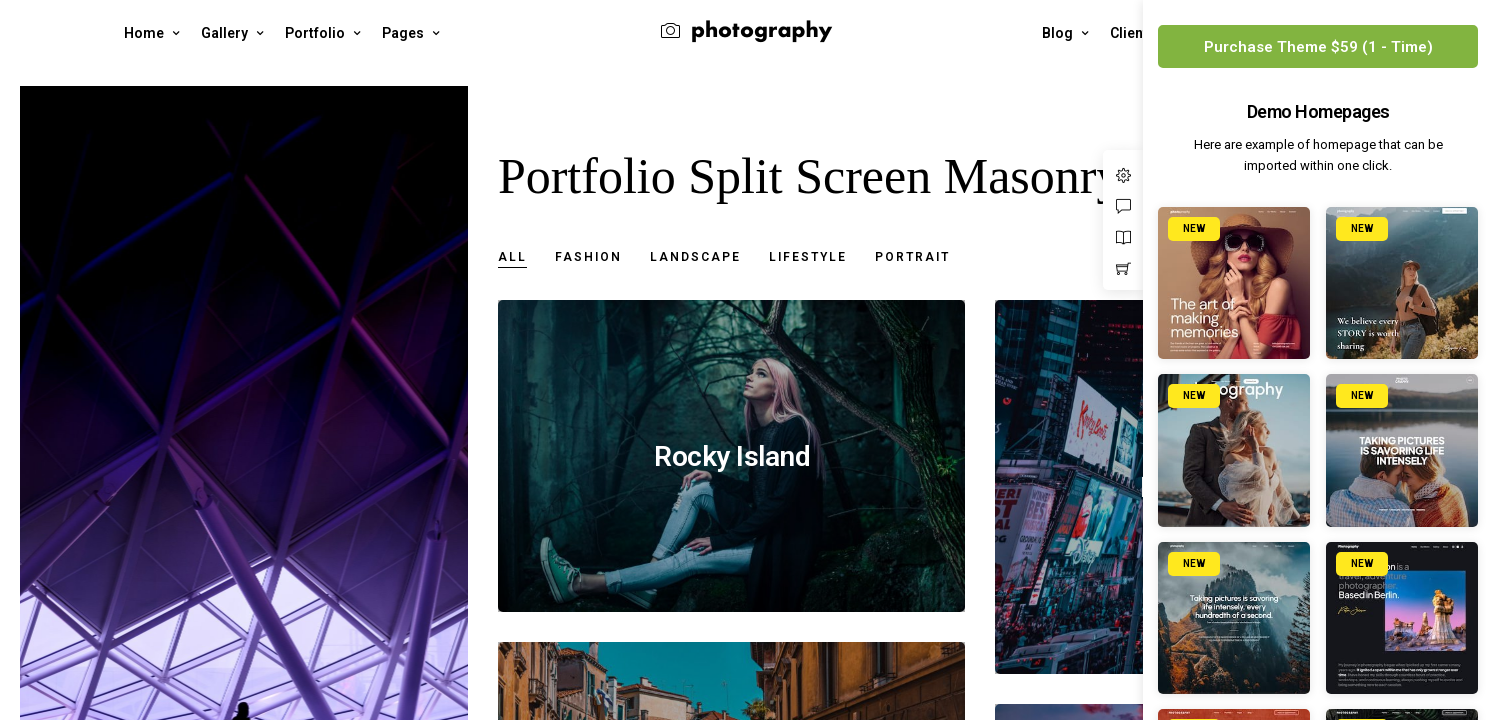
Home (144, 33)
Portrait (912, 258)
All (512, 258)
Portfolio (315, 33)
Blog (1057, 33)
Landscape (695, 258)
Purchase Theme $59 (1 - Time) (1318, 47)
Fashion (588, 258)
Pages (403, 33)
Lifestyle (808, 258)
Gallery (224, 33)
